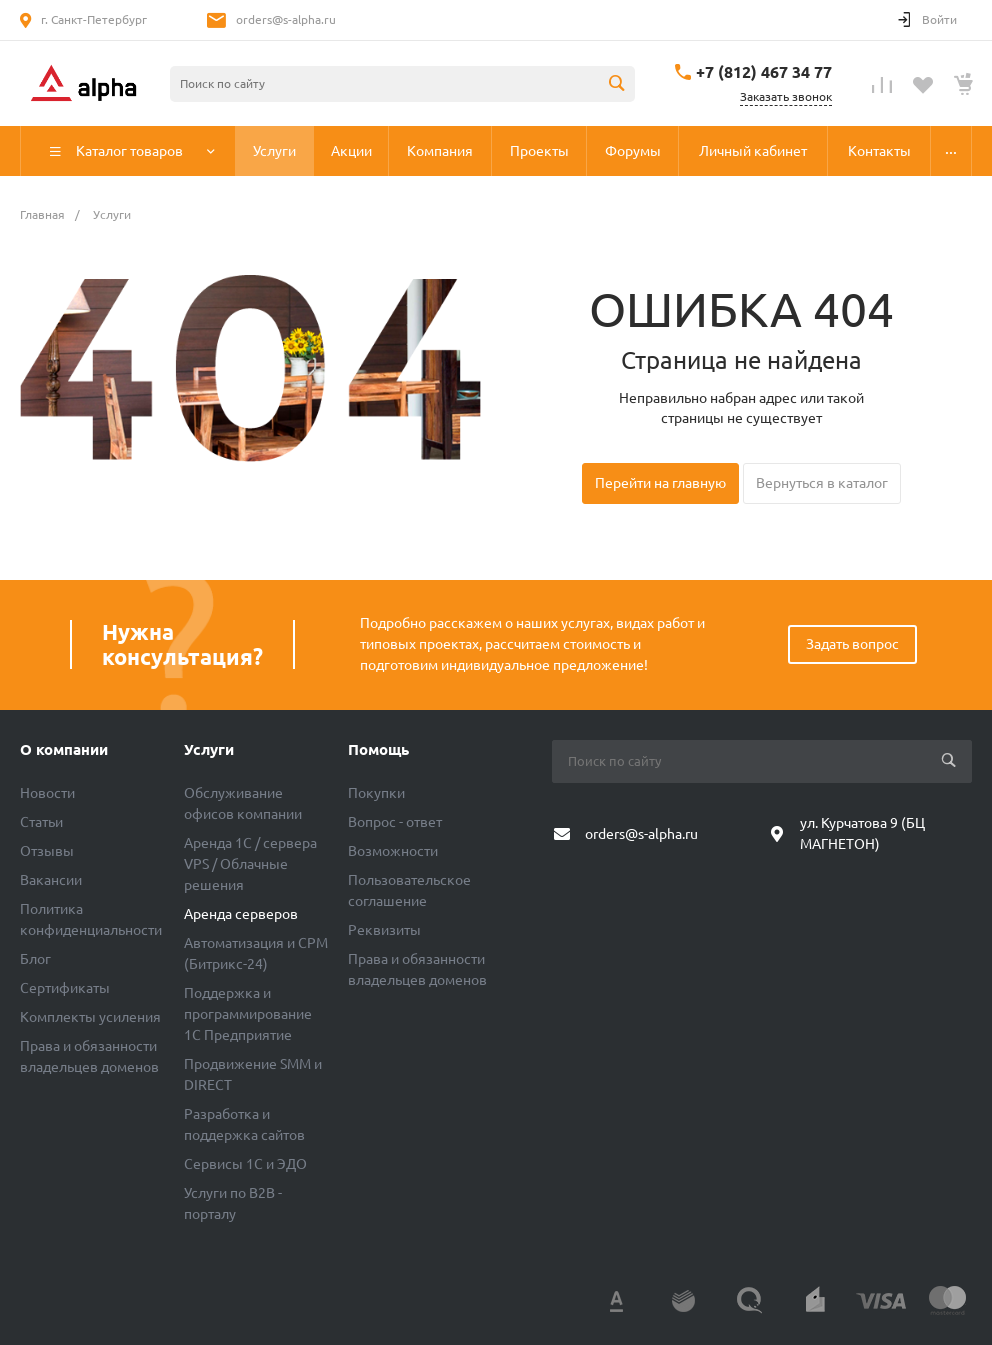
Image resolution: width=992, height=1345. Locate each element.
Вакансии (51, 880)
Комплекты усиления (90, 1017)
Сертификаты (65, 988)
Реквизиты (384, 930)
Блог (35, 959)
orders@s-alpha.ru (286, 19)
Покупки (376, 793)
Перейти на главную (660, 483)
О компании (64, 749)
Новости (47, 793)
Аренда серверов (241, 914)
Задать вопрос (852, 644)
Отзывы (47, 851)
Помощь (378, 749)
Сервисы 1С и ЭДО (245, 1164)
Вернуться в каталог (822, 483)
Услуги (209, 749)
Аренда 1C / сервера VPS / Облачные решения (250, 864)
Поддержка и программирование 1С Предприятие (248, 1014)
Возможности (393, 851)
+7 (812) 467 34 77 (764, 72)
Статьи (41, 822)
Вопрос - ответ (395, 822)
